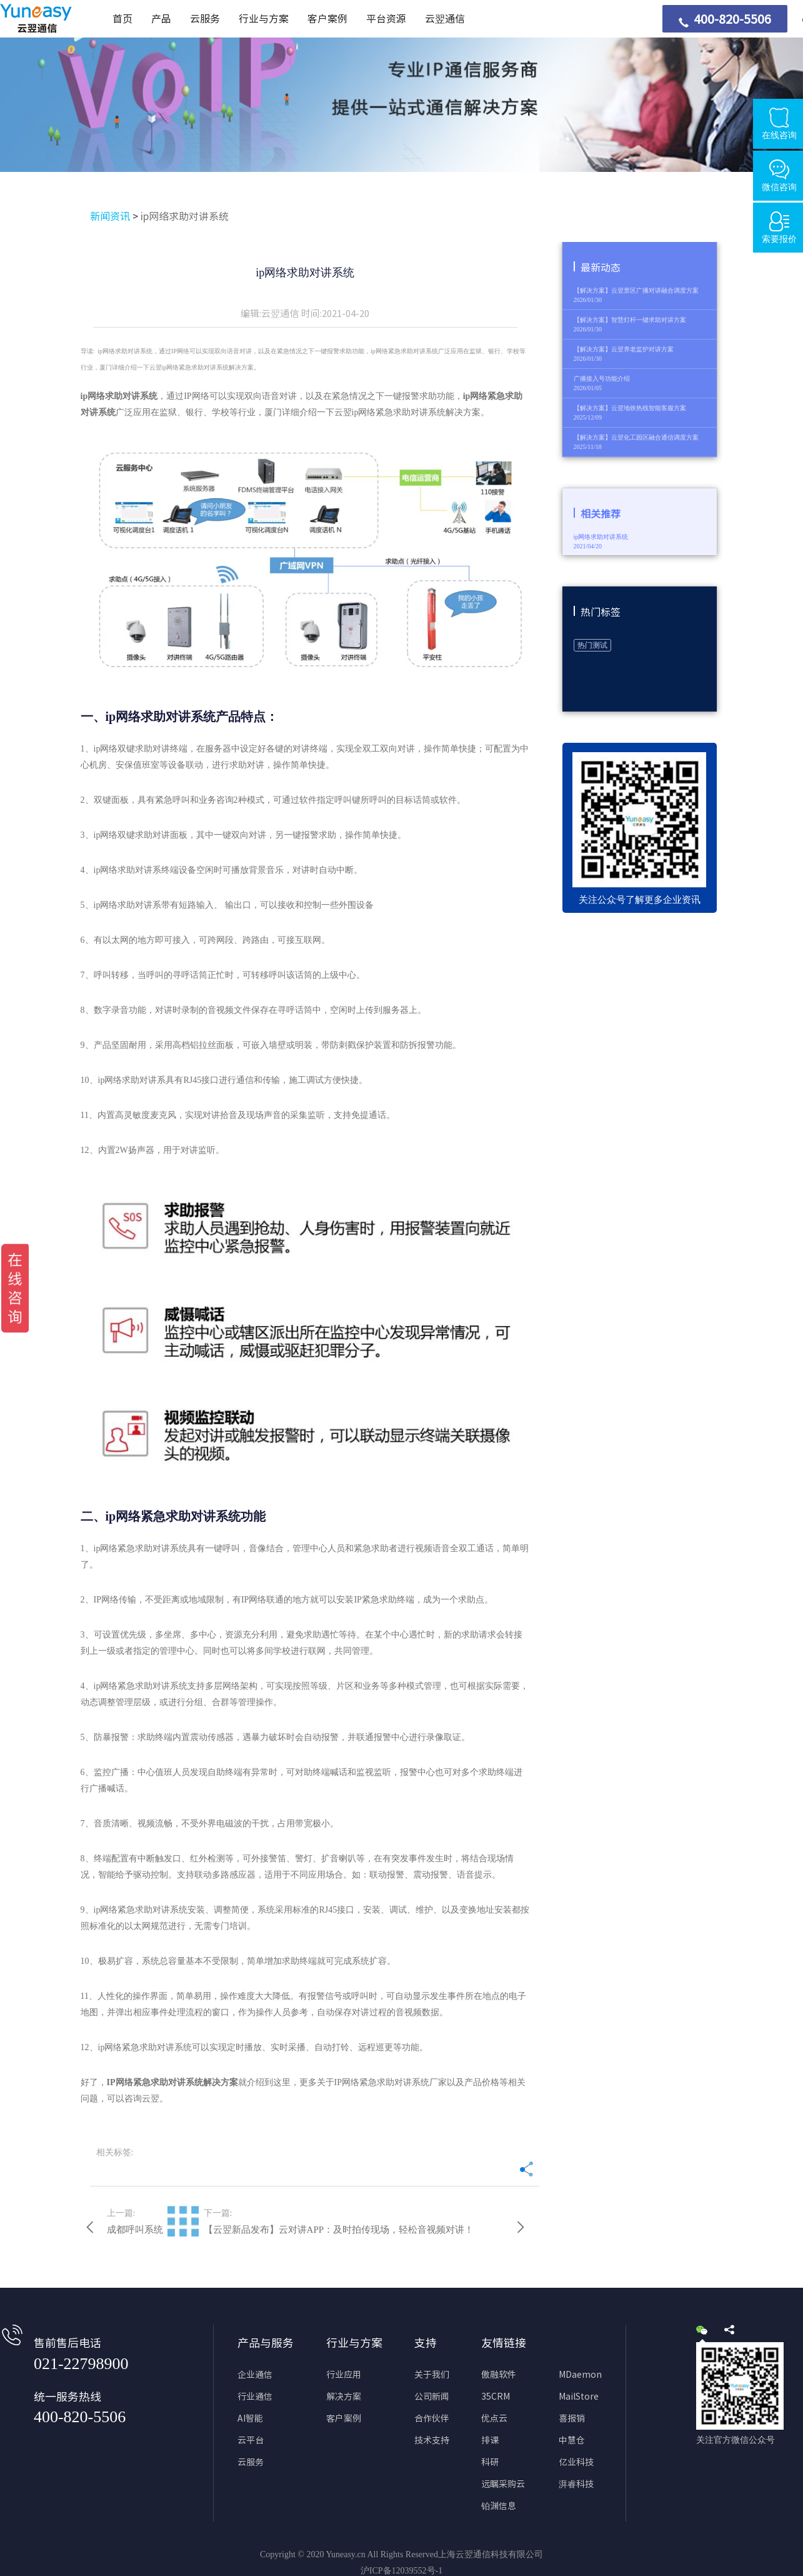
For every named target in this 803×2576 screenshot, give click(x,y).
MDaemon (580, 2374)
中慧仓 (572, 2440)
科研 (490, 2462)
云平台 (250, 2440)
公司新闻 (431, 2396)
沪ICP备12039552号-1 (401, 2570)
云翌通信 (445, 19)
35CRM (495, 2396)
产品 (161, 19)
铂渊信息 (498, 2506)
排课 (490, 2440)
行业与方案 (264, 19)
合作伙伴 (431, 2418)
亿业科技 (576, 2462)
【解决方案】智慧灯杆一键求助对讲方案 (630, 319)
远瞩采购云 (503, 2484)
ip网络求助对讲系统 (185, 216)
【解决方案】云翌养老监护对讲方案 (624, 349)
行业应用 (343, 2374)
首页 (122, 19)
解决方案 (343, 2396)
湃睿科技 (576, 2484)
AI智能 (250, 2418)
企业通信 (254, 2374)
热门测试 (592, 645)
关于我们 (431, 2374)
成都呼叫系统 (135, 2230)
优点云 (494, 2418)
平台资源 (386, 19)
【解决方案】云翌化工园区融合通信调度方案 (636, 437)
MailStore (579, 2396)
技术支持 (431, 2440)
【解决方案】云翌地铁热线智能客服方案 (630, 408)
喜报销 (572, 2418)
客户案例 (327, 19)
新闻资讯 (110, 216)
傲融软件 (498, 2374)
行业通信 (254, 2396)
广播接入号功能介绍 (602, 378)
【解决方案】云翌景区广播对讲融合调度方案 (636, 290)
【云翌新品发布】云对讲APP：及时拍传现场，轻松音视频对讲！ (339, 2230)
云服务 (205, 19)
